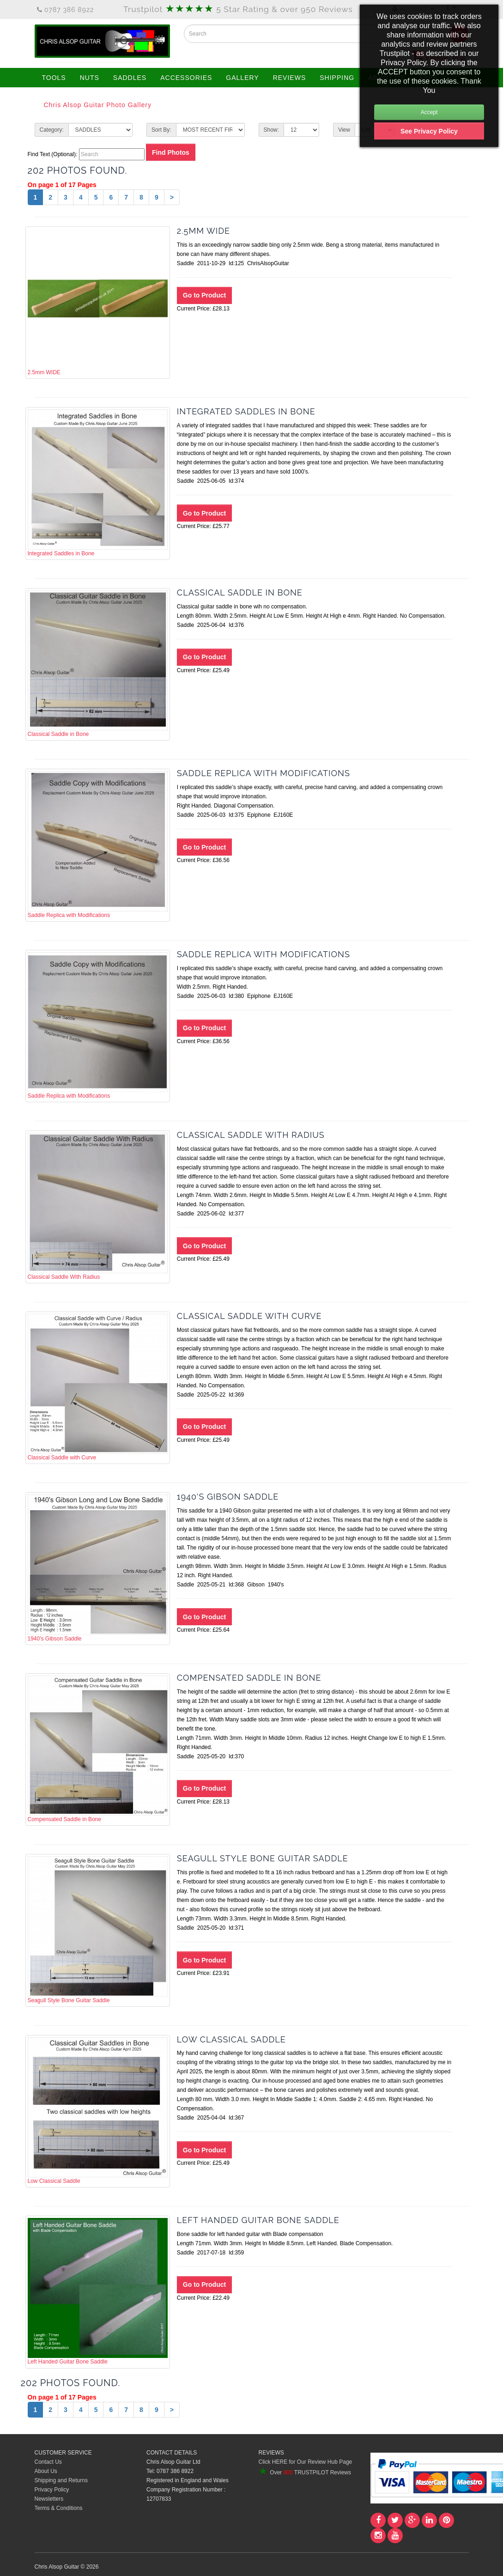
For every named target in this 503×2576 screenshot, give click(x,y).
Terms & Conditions (59, 2508)
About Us (46, 2471)
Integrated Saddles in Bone (98, 482)
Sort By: (161, 130)
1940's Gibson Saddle (98, 1568)
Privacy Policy (52, 2489)
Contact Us (48, 2462)
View (344, 130)
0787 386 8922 (65, 9)
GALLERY (242, 77)
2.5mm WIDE (98, 302)
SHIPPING (337, 77)
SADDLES (129, 77)
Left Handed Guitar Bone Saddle (98, 2291)
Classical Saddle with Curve (98, 1387)
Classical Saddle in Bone (98, 663)
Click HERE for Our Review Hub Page (305, 2462)
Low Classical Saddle (98, 2110)
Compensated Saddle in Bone (98, 1749)
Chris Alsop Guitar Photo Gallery (98, 105)
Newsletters (49, 2499)
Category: (52, 130)
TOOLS (54, 77)
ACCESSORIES (186, 77)
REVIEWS (289, 77)
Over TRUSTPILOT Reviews (305, 2472)
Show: (271, 130)
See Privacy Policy (429, 131)
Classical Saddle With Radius (98, 1206)
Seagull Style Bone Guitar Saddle (98, 1929)
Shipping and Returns (61, 2480)
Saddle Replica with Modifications (98, 844)
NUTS (89, 77)
